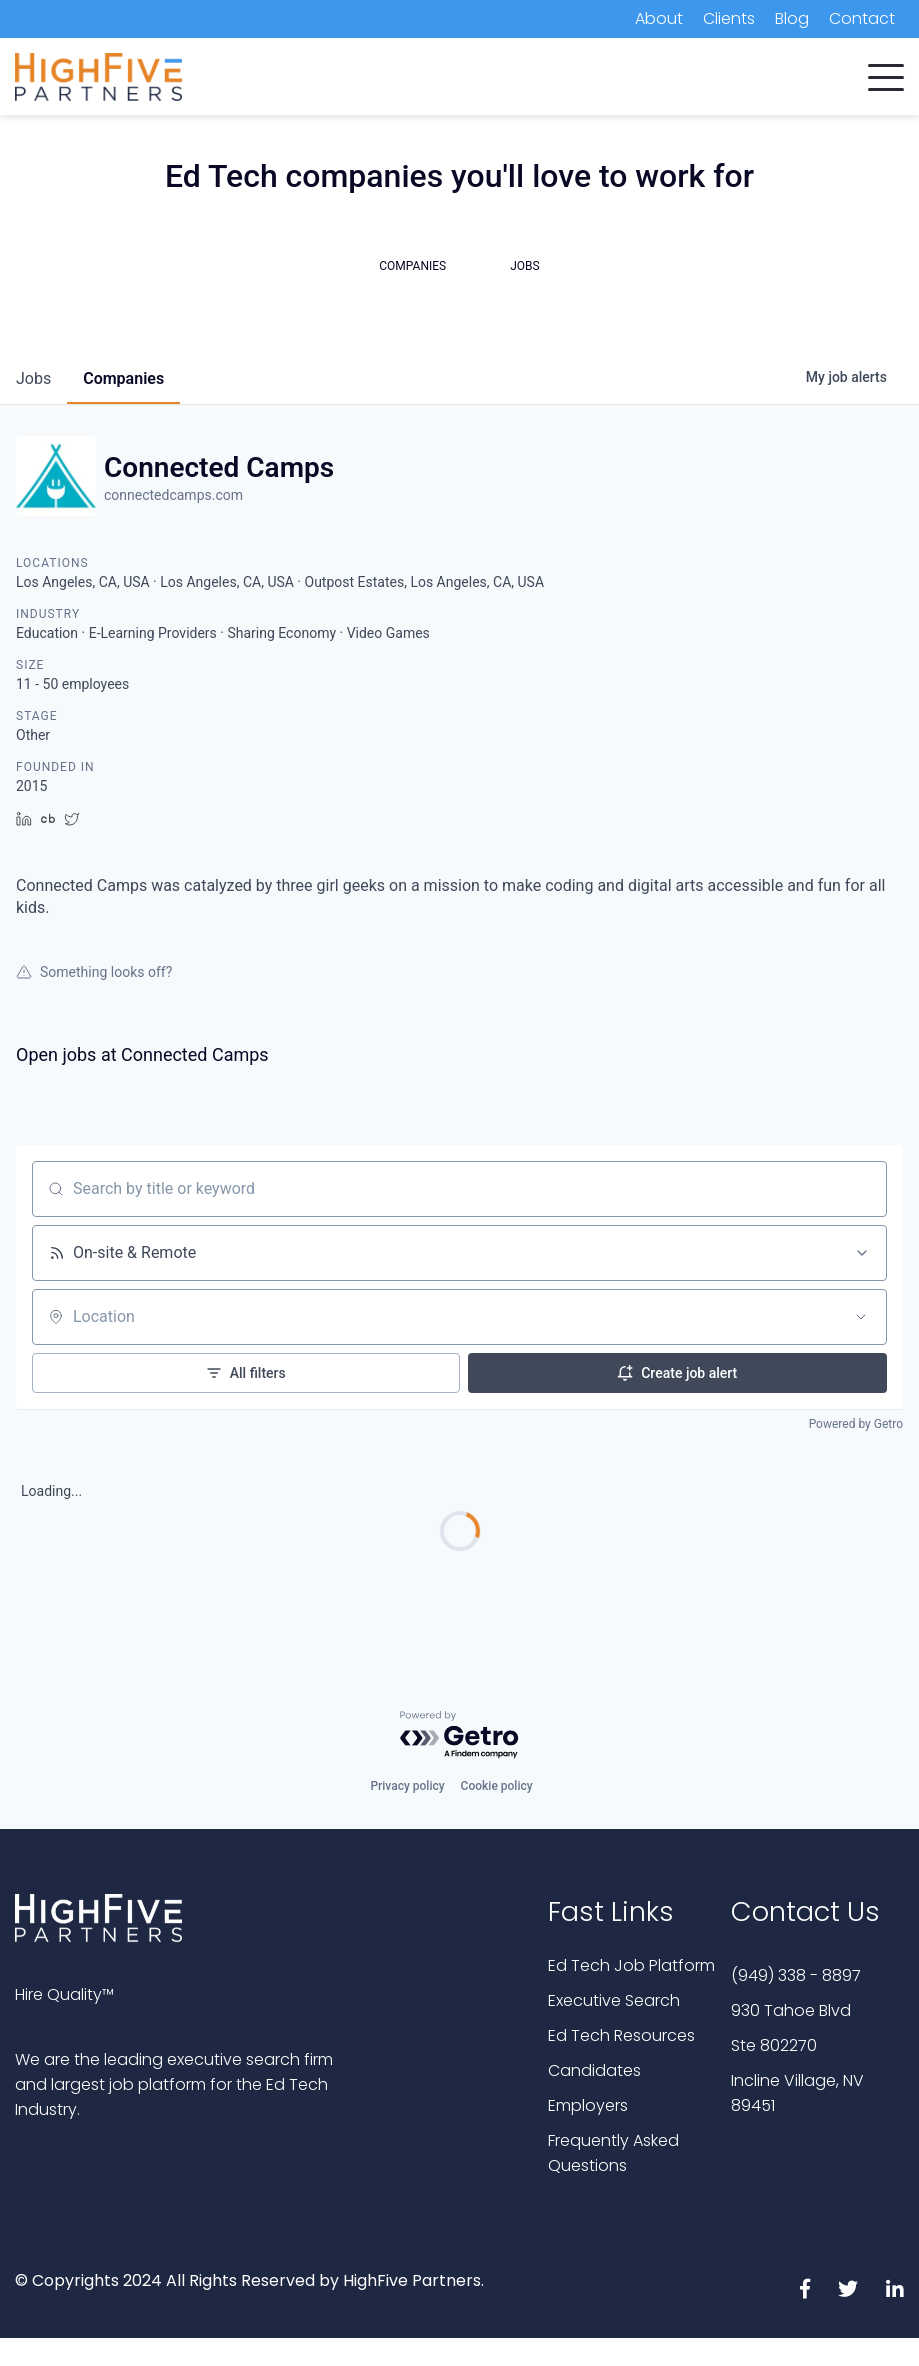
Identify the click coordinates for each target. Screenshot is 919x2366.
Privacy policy (407, 1786)
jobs (33, 378)
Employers (588, 2105)
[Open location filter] (861, 1317)
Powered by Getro (856, 1424)
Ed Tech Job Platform (631, 1965)
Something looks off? (94, 972)
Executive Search (614, 2000)
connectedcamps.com (173, 495)
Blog (792, 18)
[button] (886, 73)
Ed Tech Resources (621, 2035)
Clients (729, 18)
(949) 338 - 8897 (796, 1975)
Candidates (594, 2070)
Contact (862, 18)
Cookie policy (497, 1786)
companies (123, 378)
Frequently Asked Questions (613, 2153)
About (659, 18)
